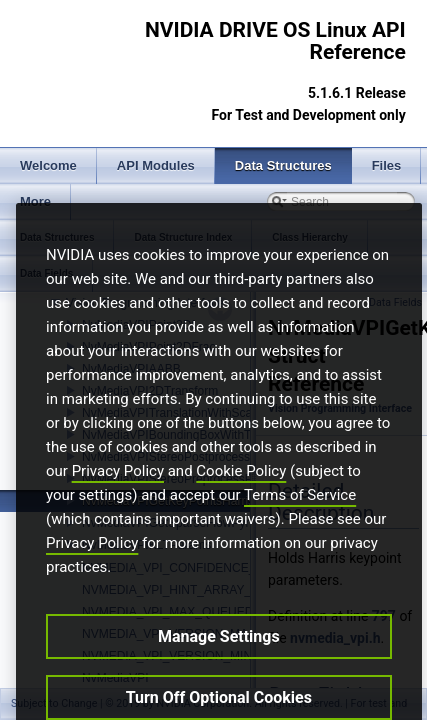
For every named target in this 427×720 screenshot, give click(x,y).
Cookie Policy (241, 500)
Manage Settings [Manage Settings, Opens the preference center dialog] (219, 665)
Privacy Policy (118, 500)
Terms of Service (300, 524)
